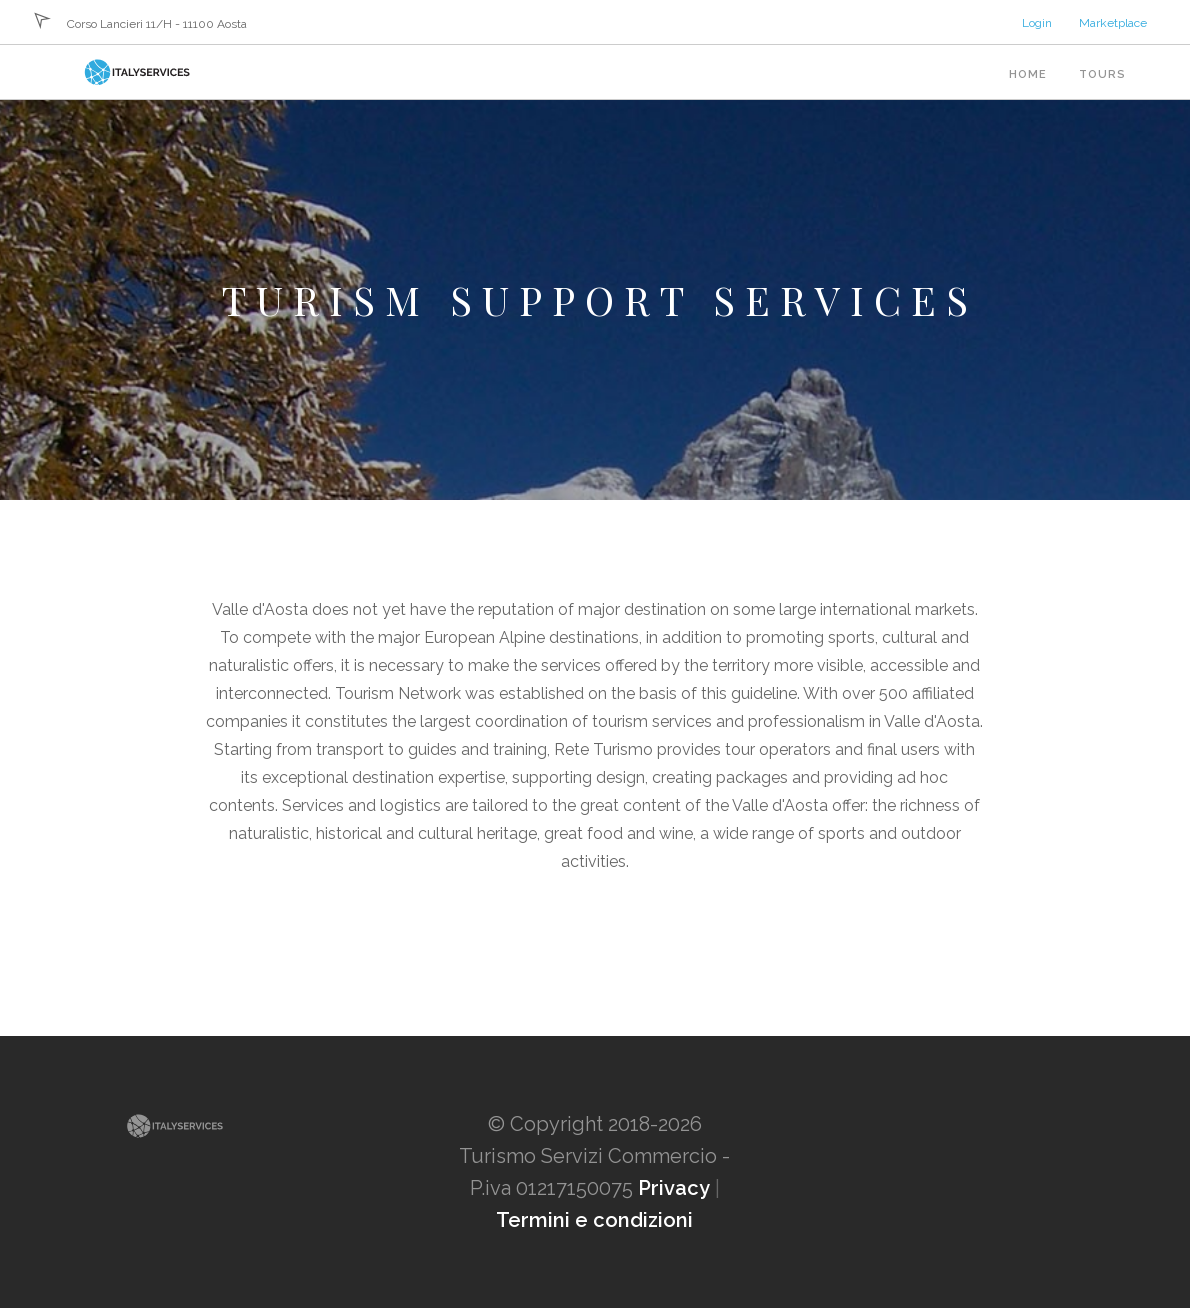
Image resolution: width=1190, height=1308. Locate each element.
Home (1028, 74)
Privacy (674, 1188)
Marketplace (1113, 23)
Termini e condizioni (594, 1220)
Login (1037, 23)
